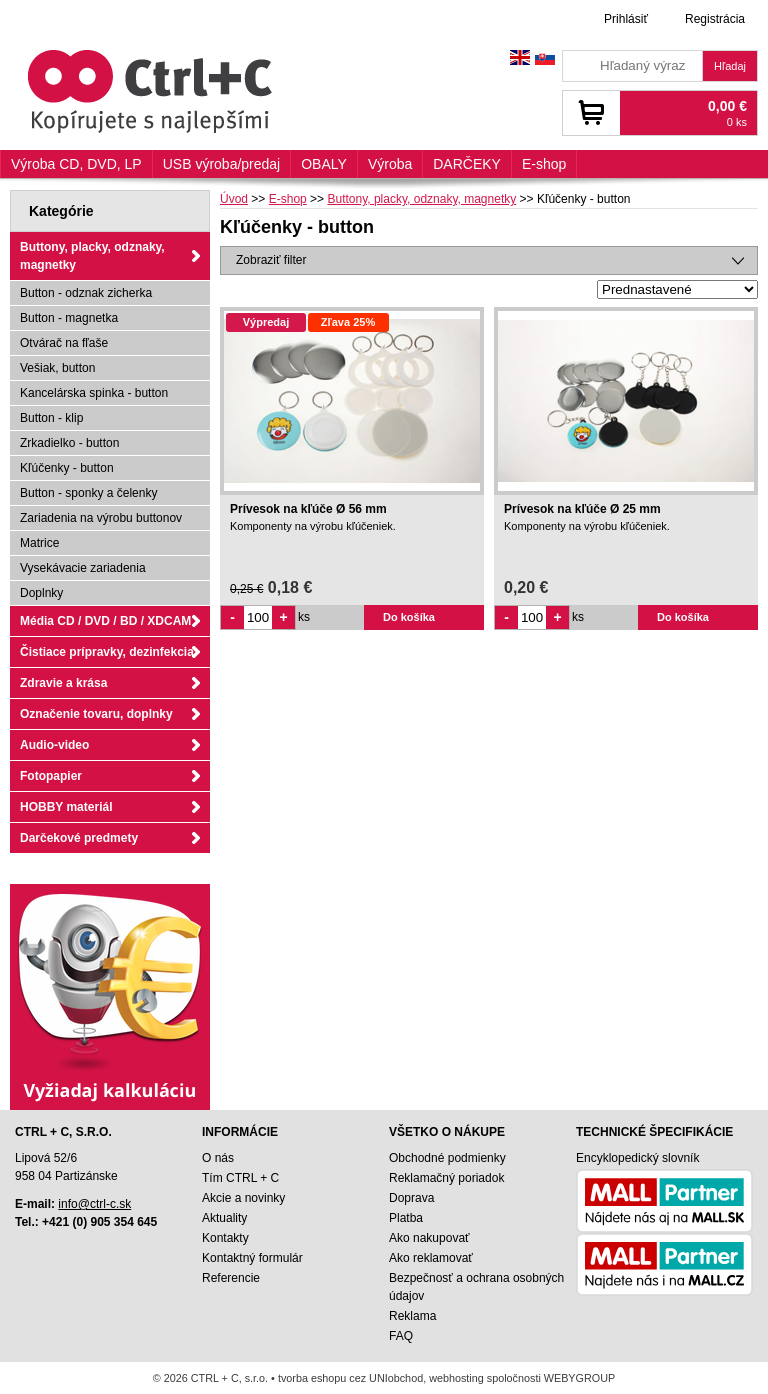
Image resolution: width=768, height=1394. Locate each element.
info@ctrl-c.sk (94, 1204)
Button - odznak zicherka (86, 293)
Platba (406, 1218)
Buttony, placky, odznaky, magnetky (92, 256)
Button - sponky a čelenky (88, 493)
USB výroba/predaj (222, 164)
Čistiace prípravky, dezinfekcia (107, 652)
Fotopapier (51, 776)
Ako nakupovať (429, 1238)
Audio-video (54, 745)
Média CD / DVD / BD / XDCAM (105, 621)
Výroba (390, 164)
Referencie (231, 1278)
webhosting (456, 1378)
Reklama (412, 1316)
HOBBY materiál (66, 807)
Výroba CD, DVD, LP (76, 164)
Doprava (411, 1198)
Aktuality (224, 1218)
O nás (218, 1158)
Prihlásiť (626, 19)
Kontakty (225, 1238)
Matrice (39, 543)
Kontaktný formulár (252, 1258)
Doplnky (41, 593)
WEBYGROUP (579, 1378)
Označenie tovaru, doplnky (96, 714)
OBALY (324, 164)
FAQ (401, 1336)
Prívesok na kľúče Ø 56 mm (308, 509)
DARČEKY (467, 164)
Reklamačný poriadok (446, 1178)
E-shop (544, 164)
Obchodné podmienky (447, 1158)
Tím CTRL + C (240, 1178)
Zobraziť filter (271, 260)
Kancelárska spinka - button (94, 393)
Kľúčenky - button (67, 468)
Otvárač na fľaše (64, 343)
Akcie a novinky (243, 1198)
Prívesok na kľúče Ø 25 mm (582, 509)
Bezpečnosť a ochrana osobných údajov (476, 1287)
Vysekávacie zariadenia (83, 568)
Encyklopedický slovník (637, 1158)
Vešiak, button (57, 368)
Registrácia (715, 19)
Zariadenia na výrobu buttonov (101, 518)
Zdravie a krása (63, 683)
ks (304, 617)
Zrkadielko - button (69, 443)
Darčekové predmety (79, 838)
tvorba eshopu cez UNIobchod (350, 1378)
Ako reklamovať (431, 1258)
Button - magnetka (69, 318)
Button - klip (51, 418)
